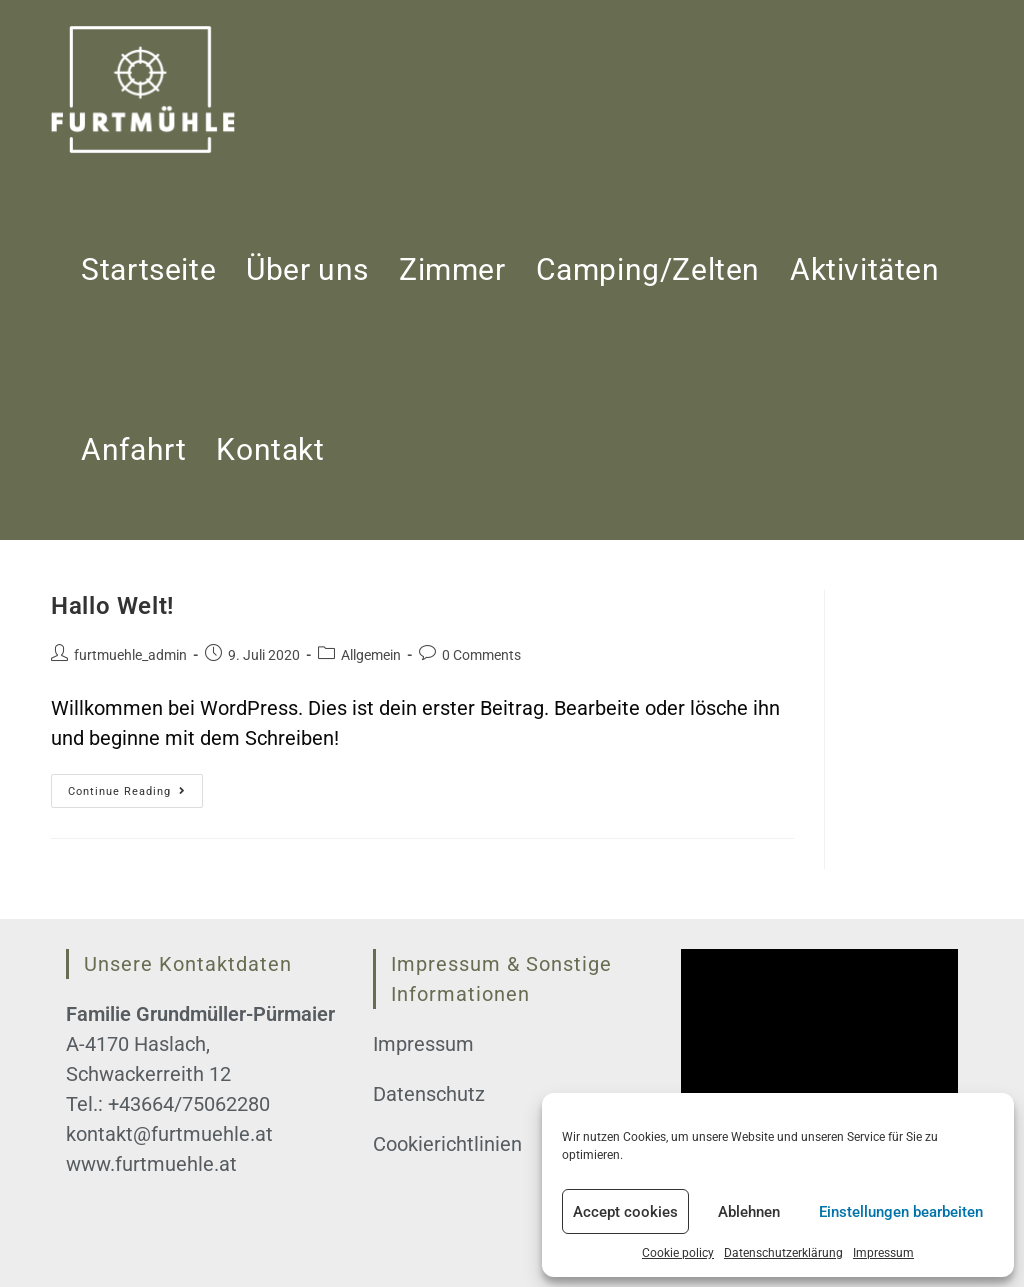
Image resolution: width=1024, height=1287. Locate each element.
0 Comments (481, 655)
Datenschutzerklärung (783, 1253)
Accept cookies (625, 1212)
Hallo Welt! (112, 606)
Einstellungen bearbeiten (901, 1212)
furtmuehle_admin (130, 655)
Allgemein (371, 655)
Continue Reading (135, 795)
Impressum (883, 1253)
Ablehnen (749, 1212)
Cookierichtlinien (447, 1144)
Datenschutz (429, 1094)
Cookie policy (678, 1253)
